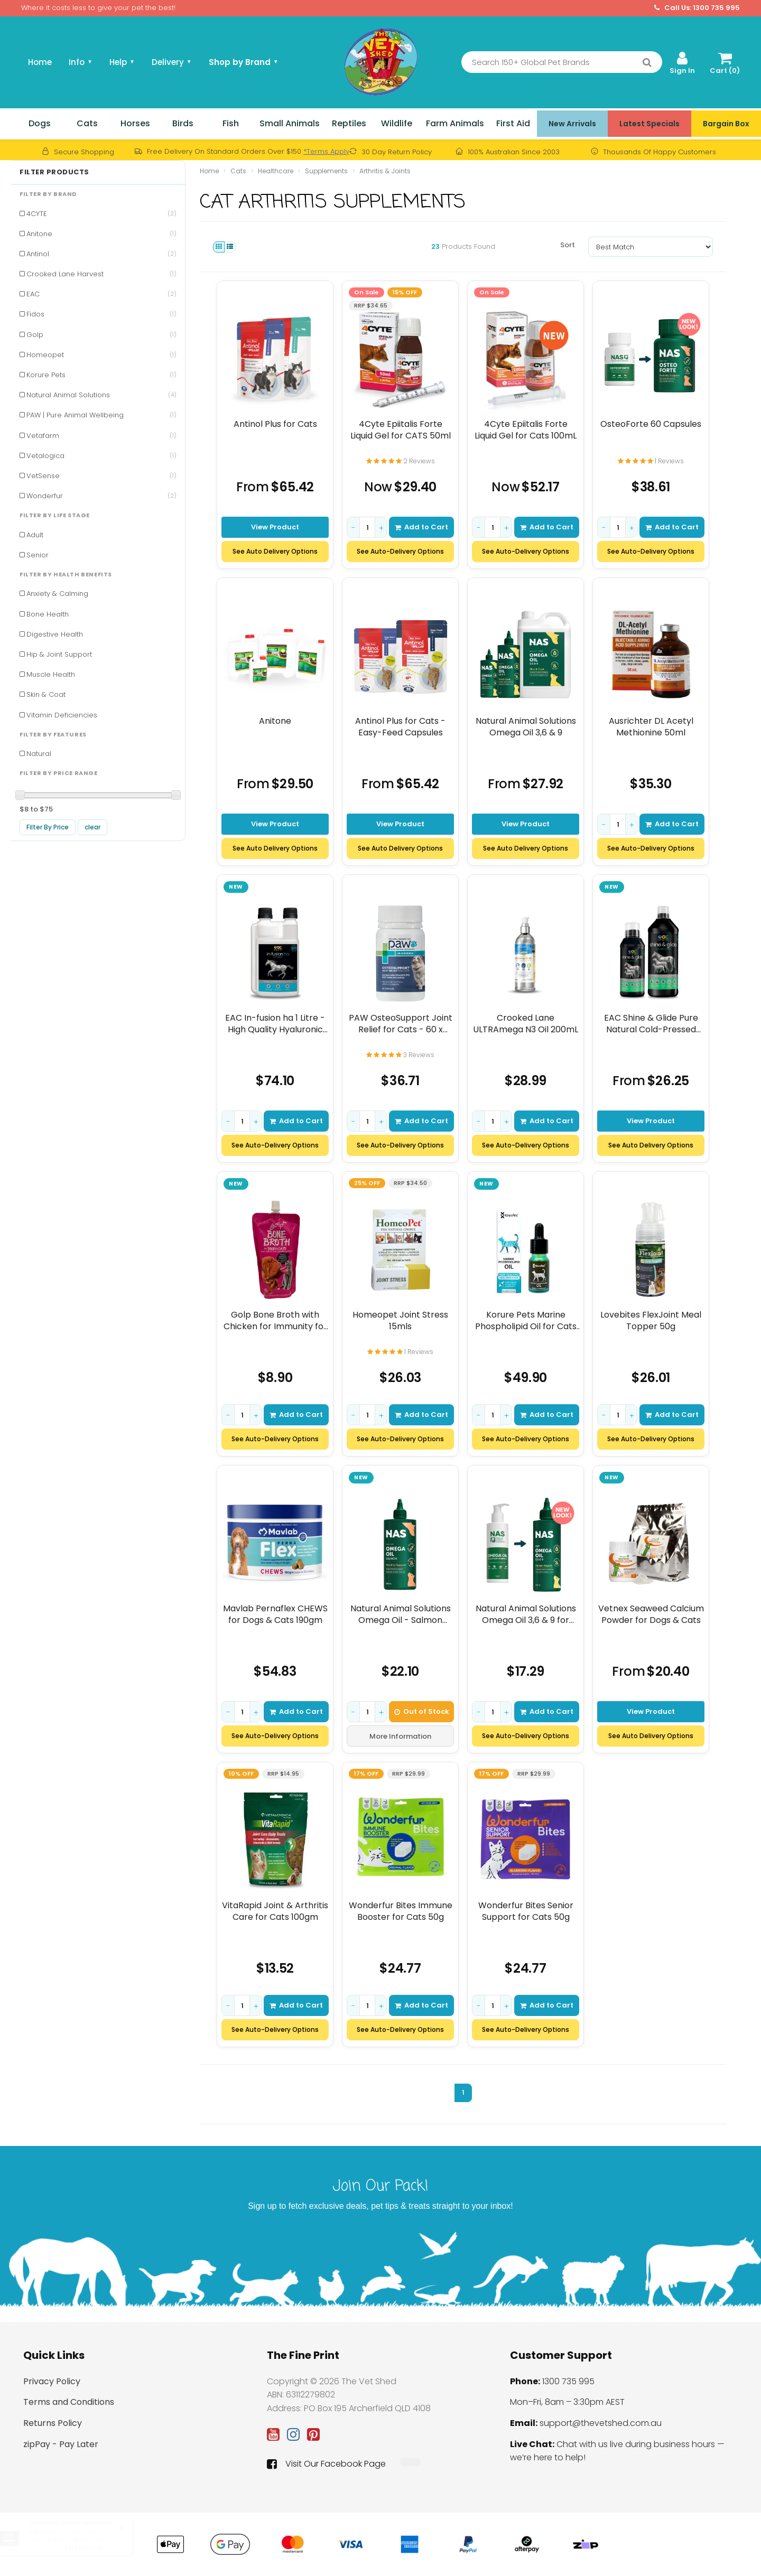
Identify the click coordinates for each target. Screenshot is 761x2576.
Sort (567, 245)
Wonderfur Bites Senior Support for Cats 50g (525, 1911)
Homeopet (101, 355)
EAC (101, 294)
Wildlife (396, 123)
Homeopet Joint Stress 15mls (400, 1320)
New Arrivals (572, 123)
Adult (34, 535)
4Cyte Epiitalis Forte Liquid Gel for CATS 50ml (400, 429)
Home (40, 62)
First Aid (513, 123)
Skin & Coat (46, 694)
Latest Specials (649, 123)
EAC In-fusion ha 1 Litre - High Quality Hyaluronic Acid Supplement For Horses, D (275, 1023)
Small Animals (289, 123)
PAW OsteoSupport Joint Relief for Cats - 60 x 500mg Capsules (400, 1023)
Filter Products (54, 172)
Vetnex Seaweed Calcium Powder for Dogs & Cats (651, 1614)
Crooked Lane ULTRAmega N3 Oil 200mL (525, 1023)
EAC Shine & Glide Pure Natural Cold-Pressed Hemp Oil (651, 1023)
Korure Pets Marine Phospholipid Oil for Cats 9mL (526, 1320)
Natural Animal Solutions (101, 395)
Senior (37, 555)
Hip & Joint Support (59, 654)
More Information (400, 1736)
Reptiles (349, 123)
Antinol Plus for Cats (275, 424)
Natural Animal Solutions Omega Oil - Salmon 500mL (400, 1614)
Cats (87, 123)
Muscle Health (50, 674)
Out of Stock (421, 1711)
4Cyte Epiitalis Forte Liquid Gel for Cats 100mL (526, 429)
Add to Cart (421, 527)
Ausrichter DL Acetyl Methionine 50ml (651, 726)
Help (122, 62)
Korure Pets (101, 375)
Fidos (101, 314)
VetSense (101, 476)
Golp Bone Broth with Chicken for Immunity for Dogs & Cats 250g (275, 1320)
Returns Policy (52, 2423)
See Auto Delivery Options (275, 551)
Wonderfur (101, 496)
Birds (182, 123)
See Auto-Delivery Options (400, 551)
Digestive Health (54, 634)
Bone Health (47, 614)
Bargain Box (726, 123)
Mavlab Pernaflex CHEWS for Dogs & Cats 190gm (275, 1614)
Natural (38, 754)
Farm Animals (455, 123)
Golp (101, 335)
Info (80, 62)
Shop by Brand (244, 62)
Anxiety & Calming (57, 594)
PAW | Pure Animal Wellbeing (101, 415)
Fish (230, 123)
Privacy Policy (51, 2381)
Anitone (101, 234)
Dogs (40, 123)
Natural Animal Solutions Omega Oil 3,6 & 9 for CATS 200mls (526, 1614)
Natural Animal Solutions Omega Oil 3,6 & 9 (526, 726)
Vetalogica (101, 456)
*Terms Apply (326, 151)
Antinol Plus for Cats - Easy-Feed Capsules (400, 726)
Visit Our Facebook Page (326, 2464)
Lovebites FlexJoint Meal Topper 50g (650, 1320)
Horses (135, 123)
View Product (275, 527)
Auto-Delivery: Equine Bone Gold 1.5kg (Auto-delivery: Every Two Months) (79, 2539)
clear (92, 827)
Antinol (101, 254)
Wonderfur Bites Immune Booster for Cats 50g (400, 1911)
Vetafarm (101, 436)
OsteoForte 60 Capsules (650, 424)
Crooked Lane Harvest (101, 274)
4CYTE (101, 214)
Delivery (172, 62)
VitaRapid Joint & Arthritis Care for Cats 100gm (275, 1911)
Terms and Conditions (68, 2402)
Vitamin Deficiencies (61, 715)
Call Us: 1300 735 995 (697, 8)
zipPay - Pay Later (60, 2444)
